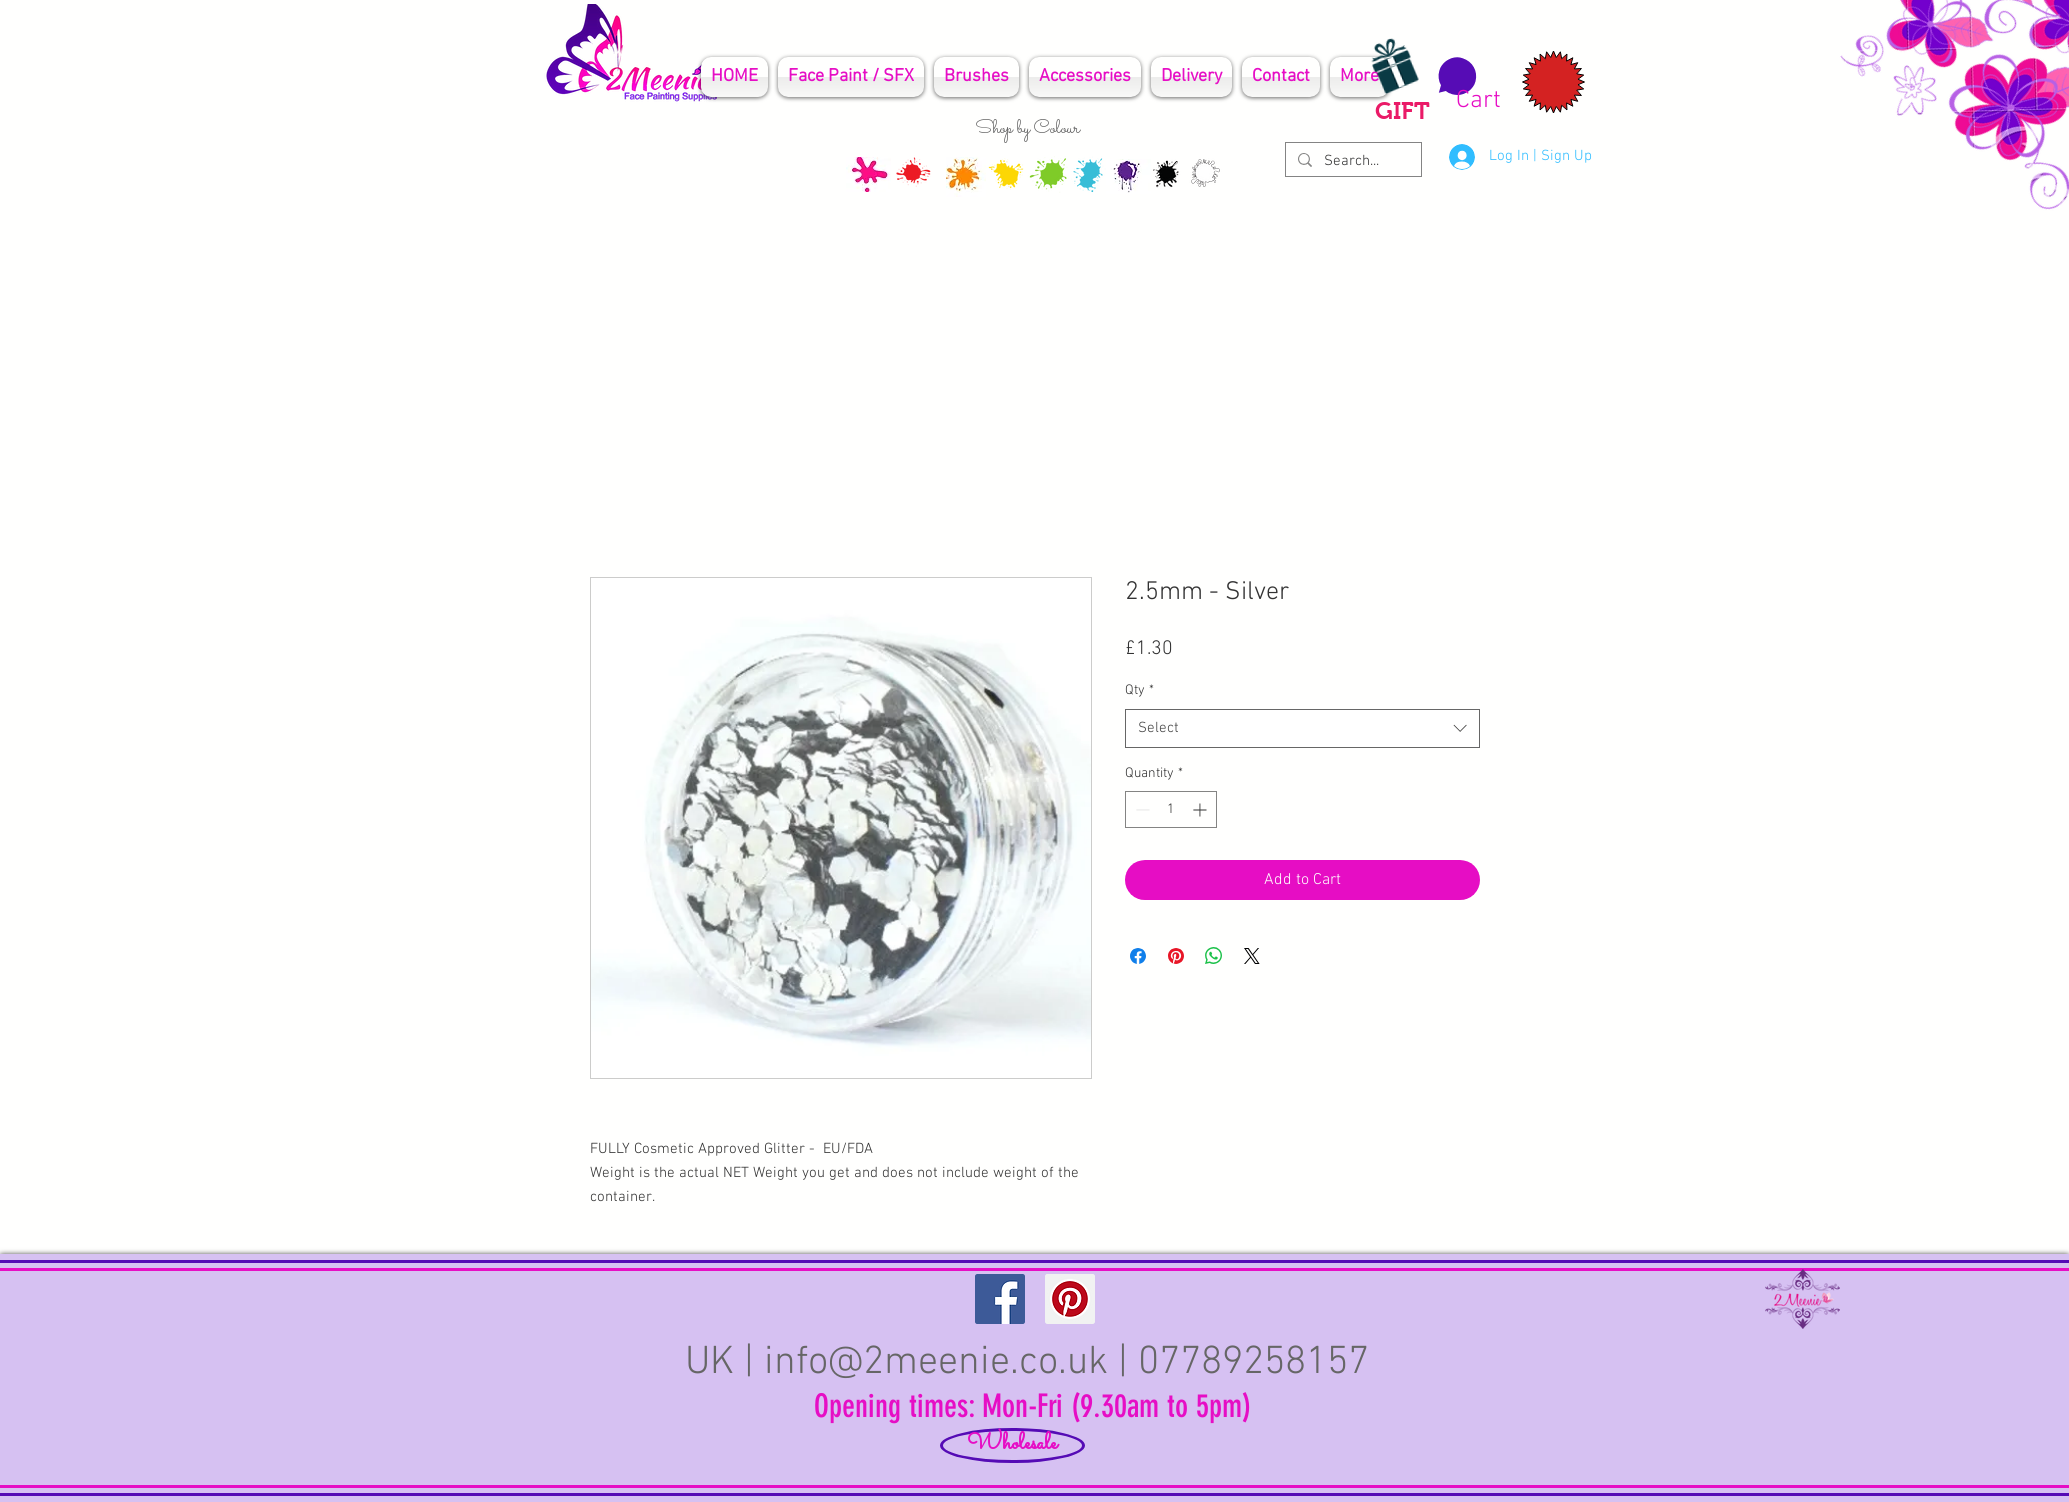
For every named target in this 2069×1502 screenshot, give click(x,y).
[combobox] (1302, 728)
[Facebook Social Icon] (1000, 1299)
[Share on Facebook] (1138, 956)
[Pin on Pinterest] (1176, 956)
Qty (1139, 690)
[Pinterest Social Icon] (1070, 1299)
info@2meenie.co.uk (936, 1363)
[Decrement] (1140, 809)
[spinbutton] (1171, 809)
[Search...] (1351, 161)
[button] (1466, 85)
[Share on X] (1252, 956)
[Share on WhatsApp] (1214, 956)
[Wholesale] (1012, 1445)
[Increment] (1201, 809)
